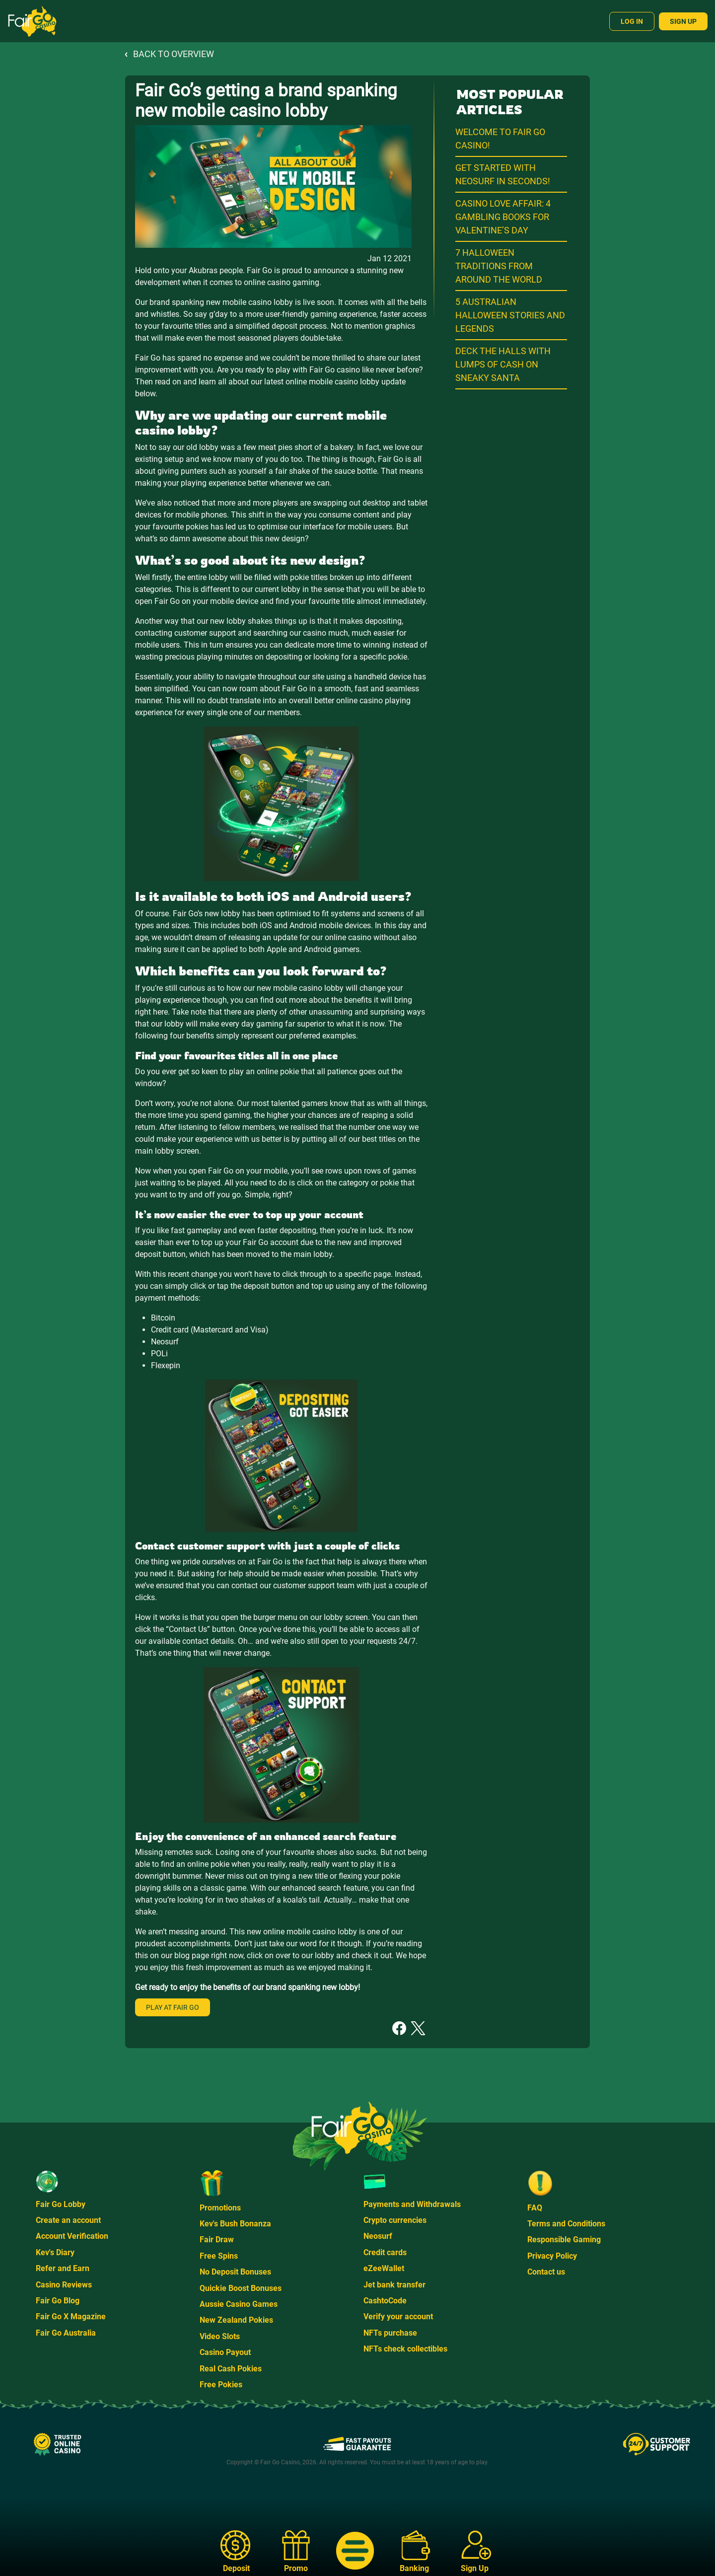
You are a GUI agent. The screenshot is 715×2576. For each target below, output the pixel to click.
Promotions (220, 2207)
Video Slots (220, 2336)
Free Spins (219, 2256)
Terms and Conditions (566, 2223)
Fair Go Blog (57, 2300)
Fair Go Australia (66, 2333)
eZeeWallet (383, 2268)
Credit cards (385, 2252)
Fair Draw (217, 2239)
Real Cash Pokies (231, 2368)
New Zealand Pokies (236, 2320)
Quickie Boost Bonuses (241, 2288)
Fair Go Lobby (60, 2204)
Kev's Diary (55, 2252)
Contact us (546, 2272)
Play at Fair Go (172, 2007)
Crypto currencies (395, 2220)
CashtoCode (385, 2300)
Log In (632, 21)
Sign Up (683, 21)
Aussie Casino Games (239, 2304)
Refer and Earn (62, 2268)
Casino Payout (225, 2352)
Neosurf (377, 2236)
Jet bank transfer (394, 2284)
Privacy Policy (552, 2256)
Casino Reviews (64, 2284)
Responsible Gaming (564, 2239)
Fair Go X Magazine (71, 2316)
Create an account (68, 2220)
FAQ (534, 2207)
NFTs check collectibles (405, 2349)
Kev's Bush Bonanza (235, 2223)
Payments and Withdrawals (412, 2204)
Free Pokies (221, 2384)
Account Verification (72, 2236)
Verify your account (398, 2316)
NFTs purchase (390, 2333)
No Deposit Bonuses (235, 2272)
